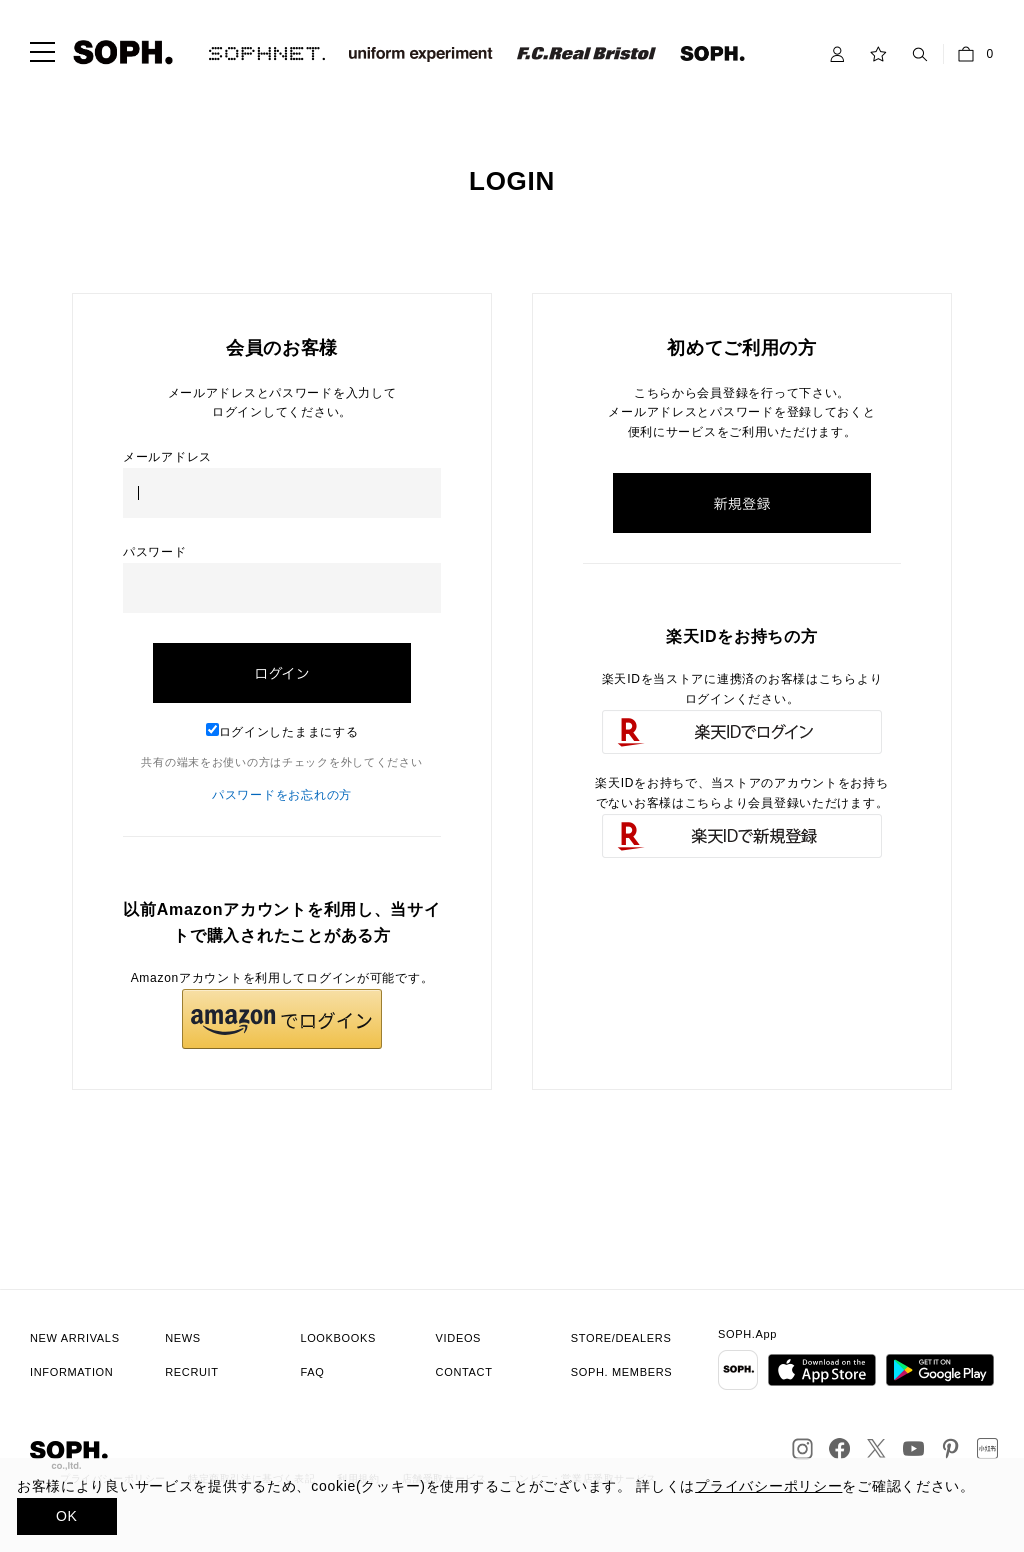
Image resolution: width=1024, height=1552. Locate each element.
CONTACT (464, 1372)
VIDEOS (459, 1338)
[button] (282, 1019)
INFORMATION (71, 1372)
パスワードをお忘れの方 (282, 795)
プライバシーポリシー (768, 1486)
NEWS (183, 1338)
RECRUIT (192, 1372)
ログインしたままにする (282, 732)
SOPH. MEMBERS (621, 1372)
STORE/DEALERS (621, 1338)
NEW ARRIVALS (75, 1338)
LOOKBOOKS (338, 1338)
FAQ (312, 1372)
